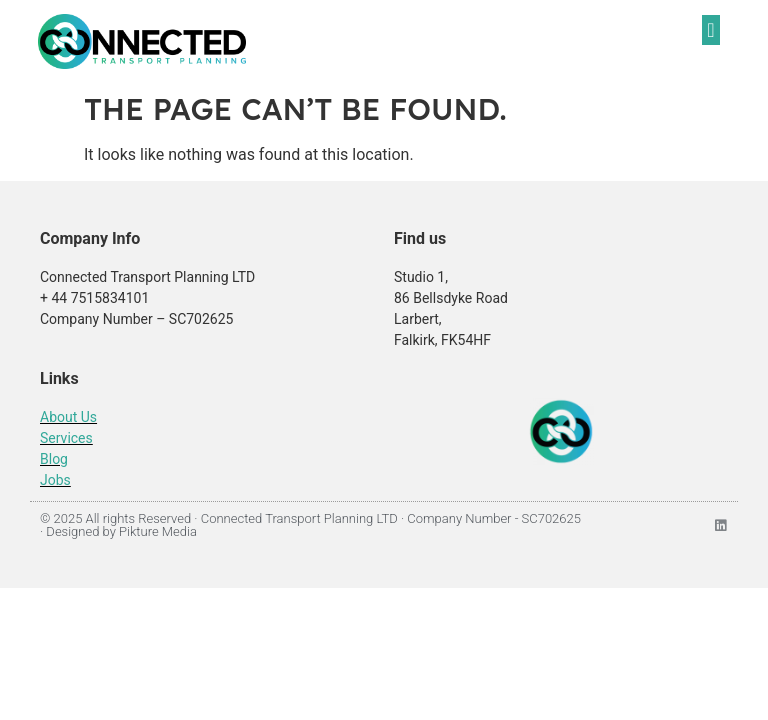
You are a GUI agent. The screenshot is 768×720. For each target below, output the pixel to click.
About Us (68, 417)
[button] (710, 30)
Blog (54, 459)
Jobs (55, 480)
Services (66, 438)
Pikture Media (158, 531)
